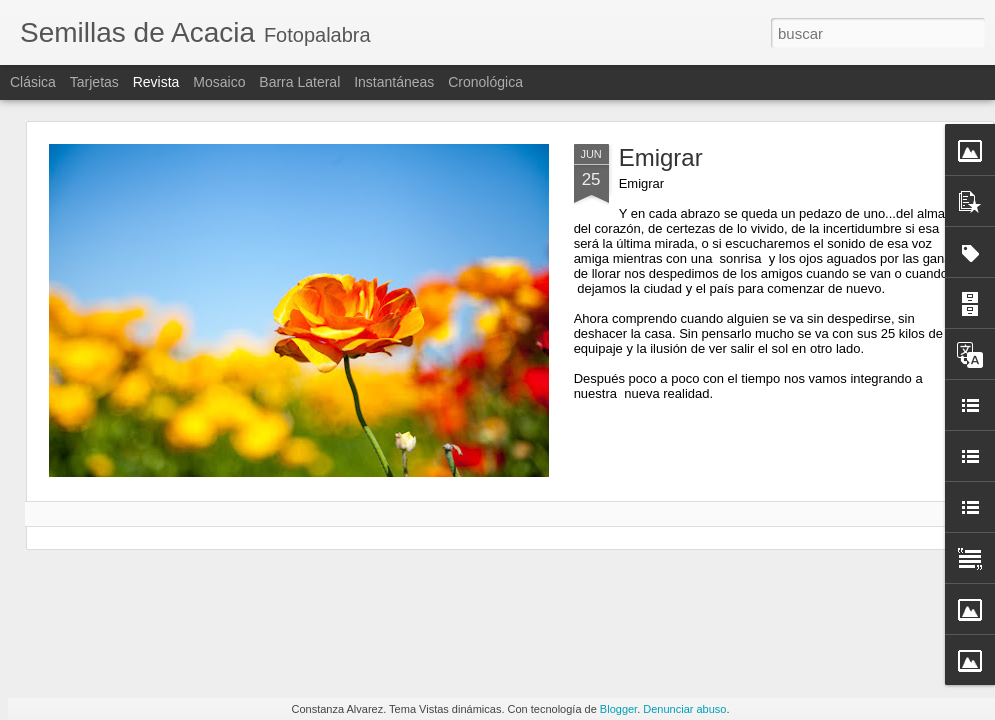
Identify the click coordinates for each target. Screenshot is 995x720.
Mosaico (219, 82)
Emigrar (661, 157)
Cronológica (485, 82)
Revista (156, 82)
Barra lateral (299, 82)
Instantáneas (394, 82)
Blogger (618, 709)
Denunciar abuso (684, 709)
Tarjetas (94, 82)
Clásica (33, 82)
